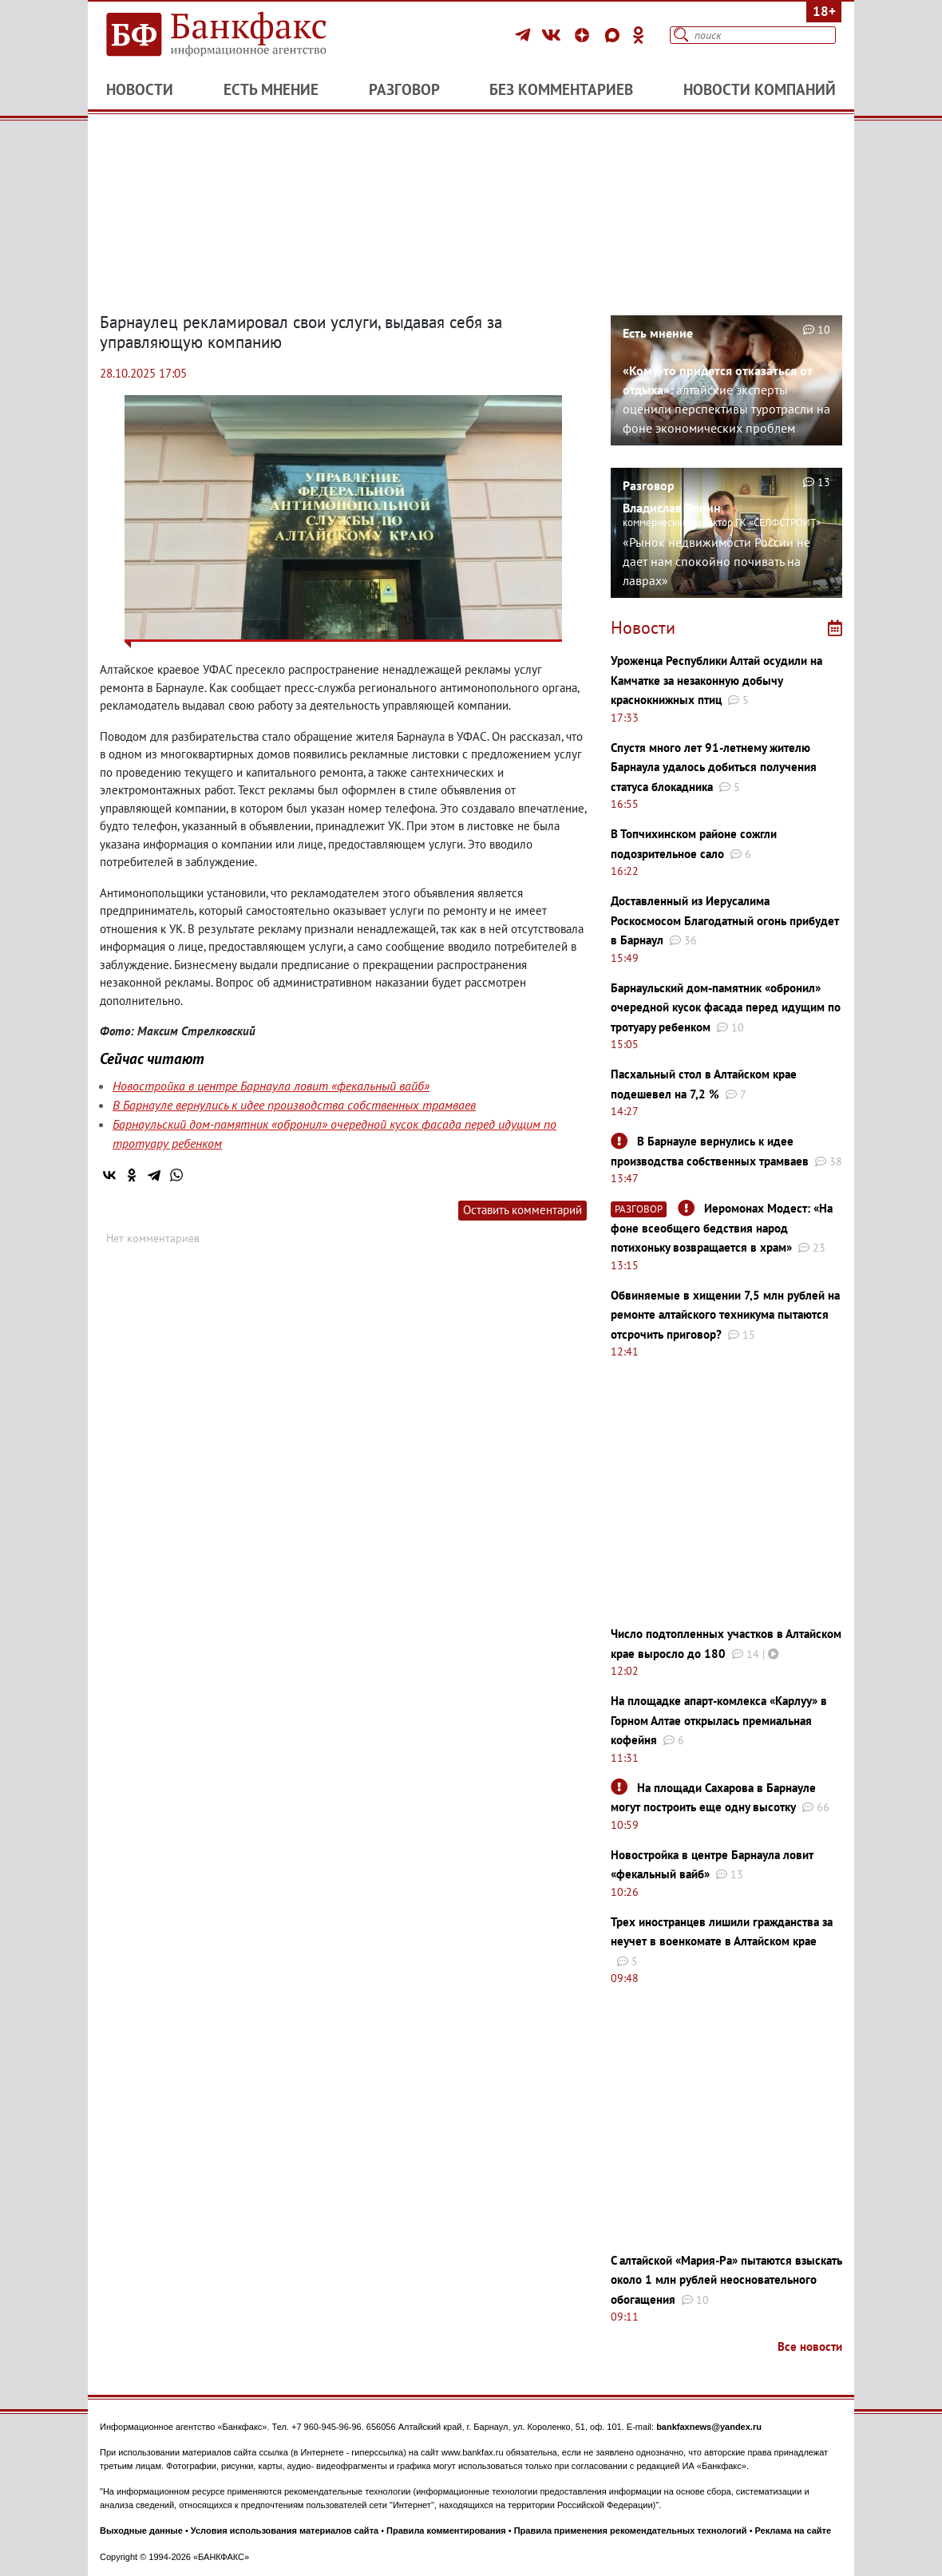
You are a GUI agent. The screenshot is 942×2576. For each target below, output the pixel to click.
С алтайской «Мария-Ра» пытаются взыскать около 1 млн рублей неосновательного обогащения (726, 2280)
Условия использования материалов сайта (284, 2530)
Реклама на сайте (793, 2530)
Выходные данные (141, 2530)
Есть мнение (271, 89)
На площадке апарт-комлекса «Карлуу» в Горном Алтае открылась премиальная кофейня (719, 1720)
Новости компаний (759, 89)
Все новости (810, 2346)
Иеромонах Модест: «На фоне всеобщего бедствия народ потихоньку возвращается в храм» (722, 1228)
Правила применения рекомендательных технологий (630, 2530)
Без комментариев (561, 89)
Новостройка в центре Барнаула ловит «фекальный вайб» (271, 1086)
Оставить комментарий (522, 1209)
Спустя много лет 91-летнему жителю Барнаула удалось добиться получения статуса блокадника (714, 767)
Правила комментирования (446, 2530)
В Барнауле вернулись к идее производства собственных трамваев (294, 1105)
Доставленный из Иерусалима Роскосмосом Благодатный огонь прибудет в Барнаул (725, 920)
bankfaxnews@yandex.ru (709, 2427)
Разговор (404, 89)
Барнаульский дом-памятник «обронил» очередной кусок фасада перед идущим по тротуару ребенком (726, 1007)
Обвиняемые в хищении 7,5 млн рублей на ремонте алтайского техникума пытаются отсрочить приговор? (725, 1315)
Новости (139, 89)
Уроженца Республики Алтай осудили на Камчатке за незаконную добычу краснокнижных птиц (716, 680)
